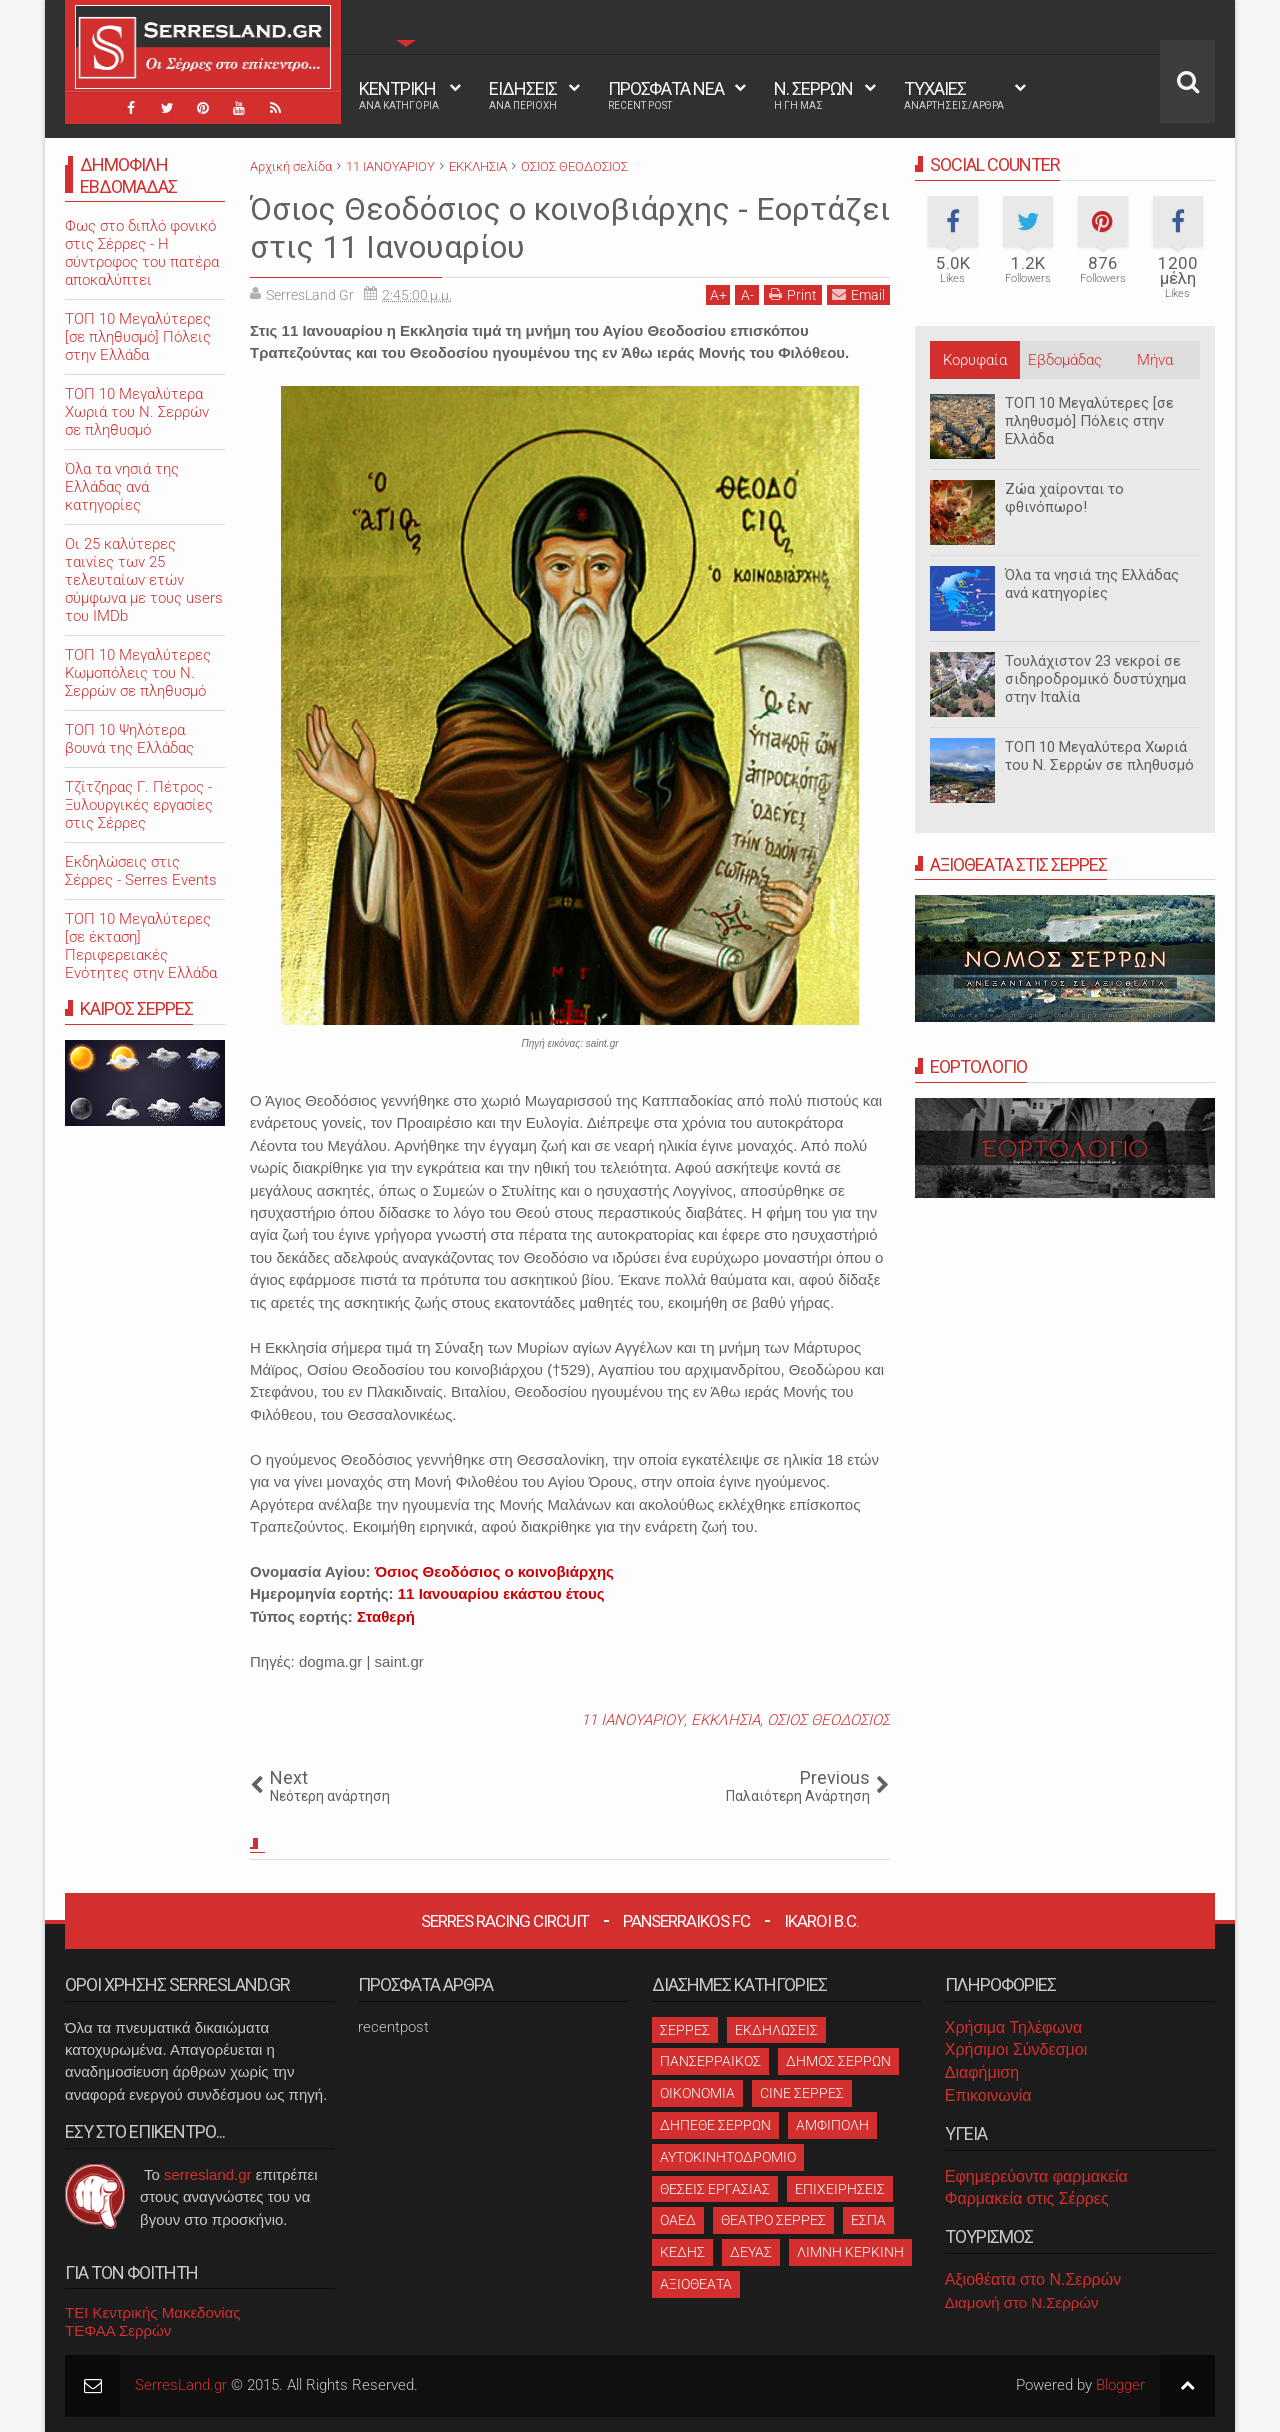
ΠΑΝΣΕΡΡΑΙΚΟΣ (710, 2061)
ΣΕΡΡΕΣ (685, 2030)
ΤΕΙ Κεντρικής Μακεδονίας (153, 2312)
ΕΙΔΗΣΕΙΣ (523, 95)
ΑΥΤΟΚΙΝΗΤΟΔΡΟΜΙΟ (728, 2157)
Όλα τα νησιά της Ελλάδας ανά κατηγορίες (1092, 584)
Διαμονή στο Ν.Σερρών (1022, 2302)
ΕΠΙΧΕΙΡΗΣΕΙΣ (840, 2189)
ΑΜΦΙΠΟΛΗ (832, 2125)
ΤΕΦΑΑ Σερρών (118, 2330)
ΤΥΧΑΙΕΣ (954, 95)
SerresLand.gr (181, 2385)
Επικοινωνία (988, 2095)
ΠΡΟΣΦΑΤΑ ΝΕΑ (666, 95)
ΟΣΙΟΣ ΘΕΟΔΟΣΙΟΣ (828, 1720)
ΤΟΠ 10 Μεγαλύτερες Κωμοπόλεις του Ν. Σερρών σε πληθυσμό (138, 673)
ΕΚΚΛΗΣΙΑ (725, 1720)
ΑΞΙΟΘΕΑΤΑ (696, 2284)
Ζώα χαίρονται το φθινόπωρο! (1064, 498)
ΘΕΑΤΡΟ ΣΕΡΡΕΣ (773, 2220)
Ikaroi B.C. (821, 1921)
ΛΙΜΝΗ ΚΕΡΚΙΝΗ (850, 2252)
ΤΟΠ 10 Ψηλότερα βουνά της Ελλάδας (129, 739)
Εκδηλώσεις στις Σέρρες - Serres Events (141, 871)
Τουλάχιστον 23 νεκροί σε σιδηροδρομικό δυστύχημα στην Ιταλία (1095, 679)
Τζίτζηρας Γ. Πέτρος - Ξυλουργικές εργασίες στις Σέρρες (139, 805)
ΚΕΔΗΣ (682, 2252)
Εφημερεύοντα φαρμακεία (1036, 2176)
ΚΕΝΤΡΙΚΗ (399, 95)
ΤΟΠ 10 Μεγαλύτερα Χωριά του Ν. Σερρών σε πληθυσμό (1099, 756)
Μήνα (1155, 360)
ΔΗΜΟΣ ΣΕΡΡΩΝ (838, 2061)
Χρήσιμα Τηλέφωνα (1013, 2027)
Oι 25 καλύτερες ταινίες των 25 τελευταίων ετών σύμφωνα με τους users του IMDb (144, 580)
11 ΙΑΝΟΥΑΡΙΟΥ (632, 1720)
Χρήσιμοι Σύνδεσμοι (1016, 2049)
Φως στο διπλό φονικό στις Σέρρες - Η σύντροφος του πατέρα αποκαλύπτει (142, 253)
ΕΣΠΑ (868, 2220)
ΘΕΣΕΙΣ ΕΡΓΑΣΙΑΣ (715, 2189)
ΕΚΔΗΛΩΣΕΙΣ (776, 2030)
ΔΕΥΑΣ (751, 2252)
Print (793, 294)
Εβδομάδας (1065, 360)
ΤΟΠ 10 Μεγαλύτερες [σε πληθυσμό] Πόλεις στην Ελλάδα (1089, 421)
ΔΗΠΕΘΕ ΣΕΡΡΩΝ (715, 2125)
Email (858, 294)
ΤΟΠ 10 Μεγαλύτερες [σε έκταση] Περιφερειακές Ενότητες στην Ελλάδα (141, 946)
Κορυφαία (975, 360)
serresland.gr (208, 2174)
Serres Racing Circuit (505, 1921)
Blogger (1120, 2385)
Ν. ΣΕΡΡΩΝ (813, 95)
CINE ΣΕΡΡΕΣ (802, 2093)
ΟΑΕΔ (678, 2220)
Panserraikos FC (686, 1921)
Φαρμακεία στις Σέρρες (1027, 2198)
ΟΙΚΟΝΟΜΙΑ (697, 2093)
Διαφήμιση (982, 2072)
